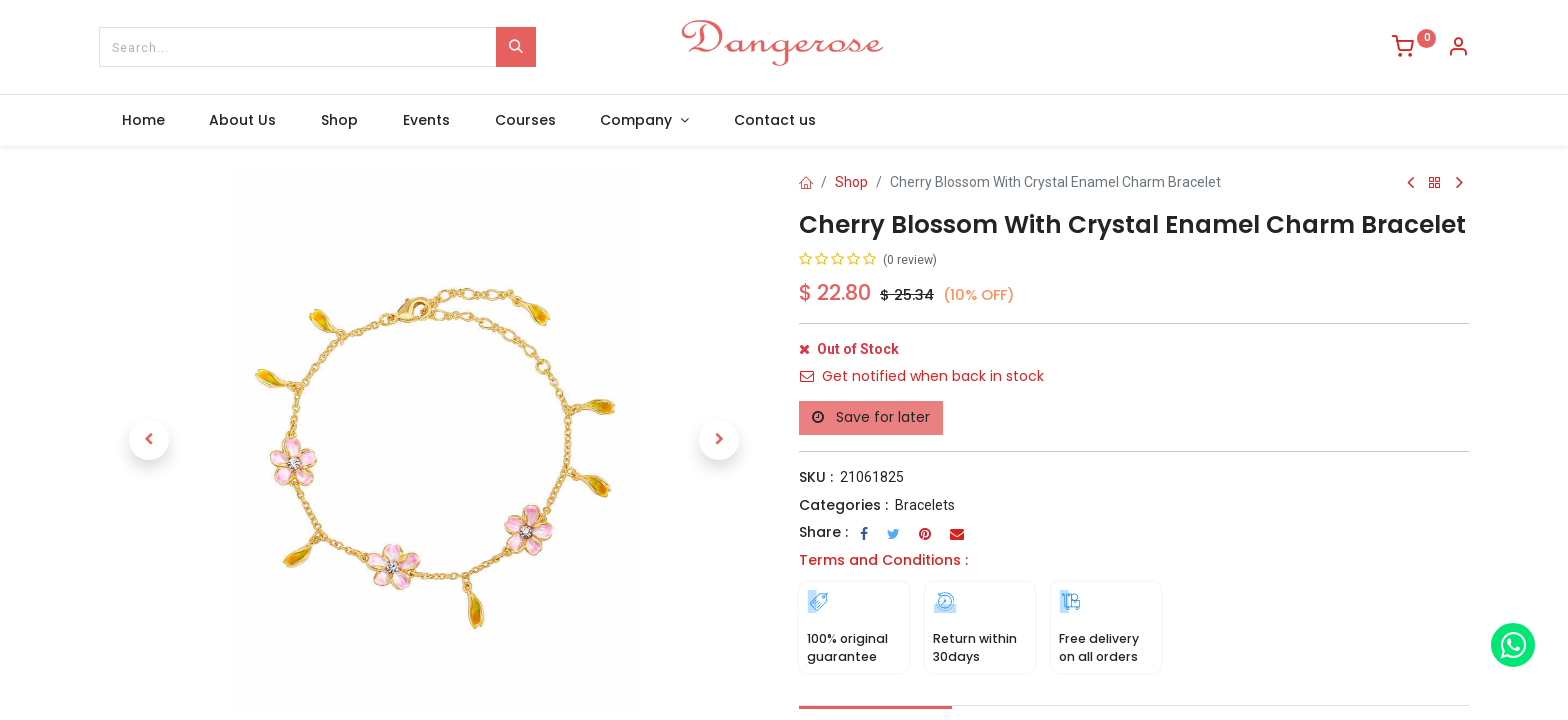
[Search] (516, 47)
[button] (149, 440)
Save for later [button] (871, 417)
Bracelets (925, 505)
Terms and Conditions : (883, 560)
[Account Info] (1458, 49)
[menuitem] (143, 121)
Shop (851, 182)
